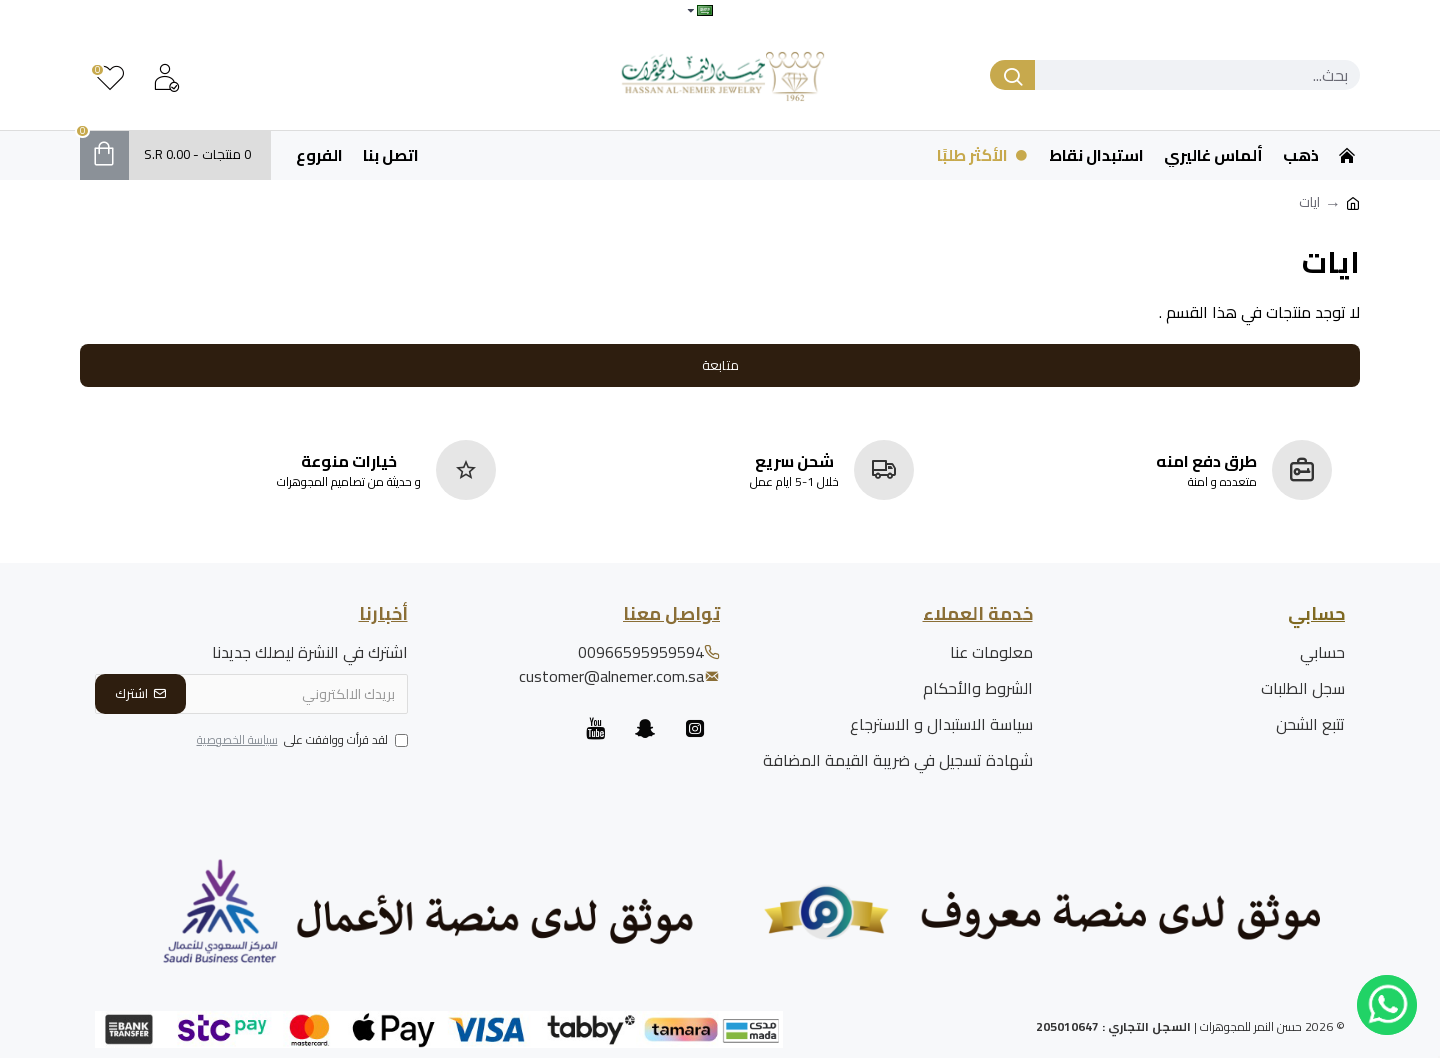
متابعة (720, 365)
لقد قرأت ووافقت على (301, 741)
